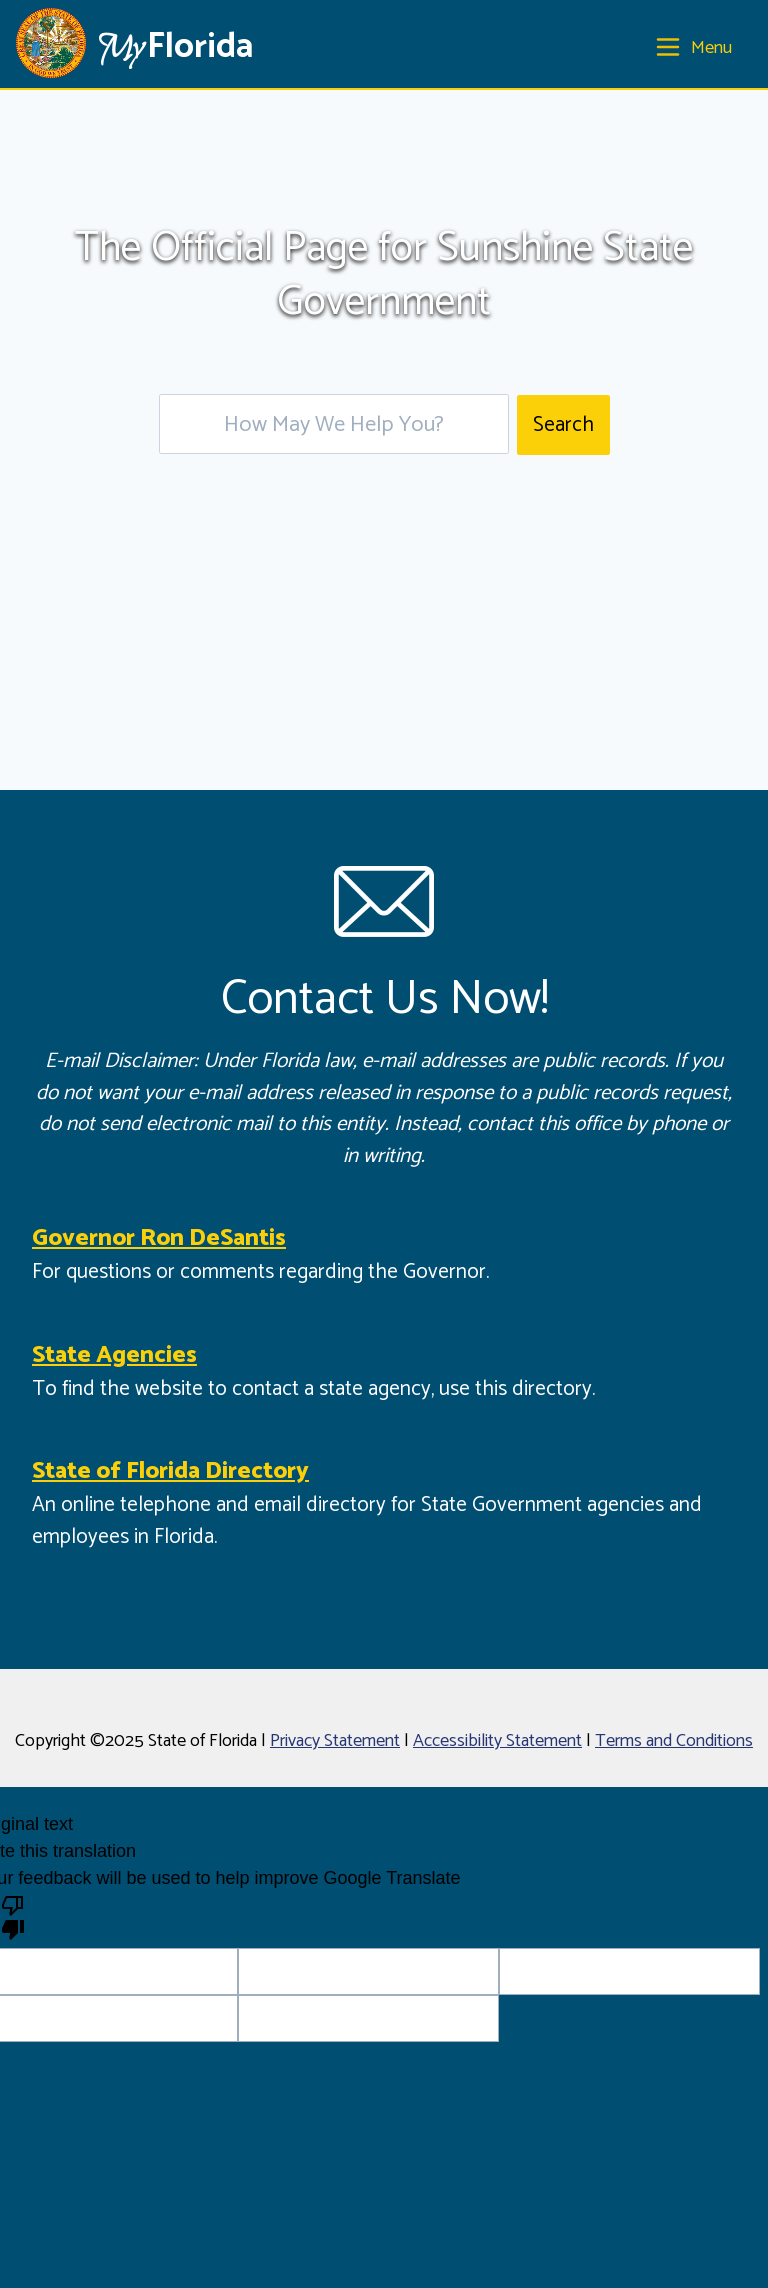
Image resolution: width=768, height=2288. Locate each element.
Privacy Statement (335, 1741)
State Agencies (114, 1355)
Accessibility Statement (497, 1741)
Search (563, 425)
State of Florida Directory (170, 1471)
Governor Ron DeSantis (159, 1238)
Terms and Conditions (674, 1741)
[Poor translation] (13, 1916)
